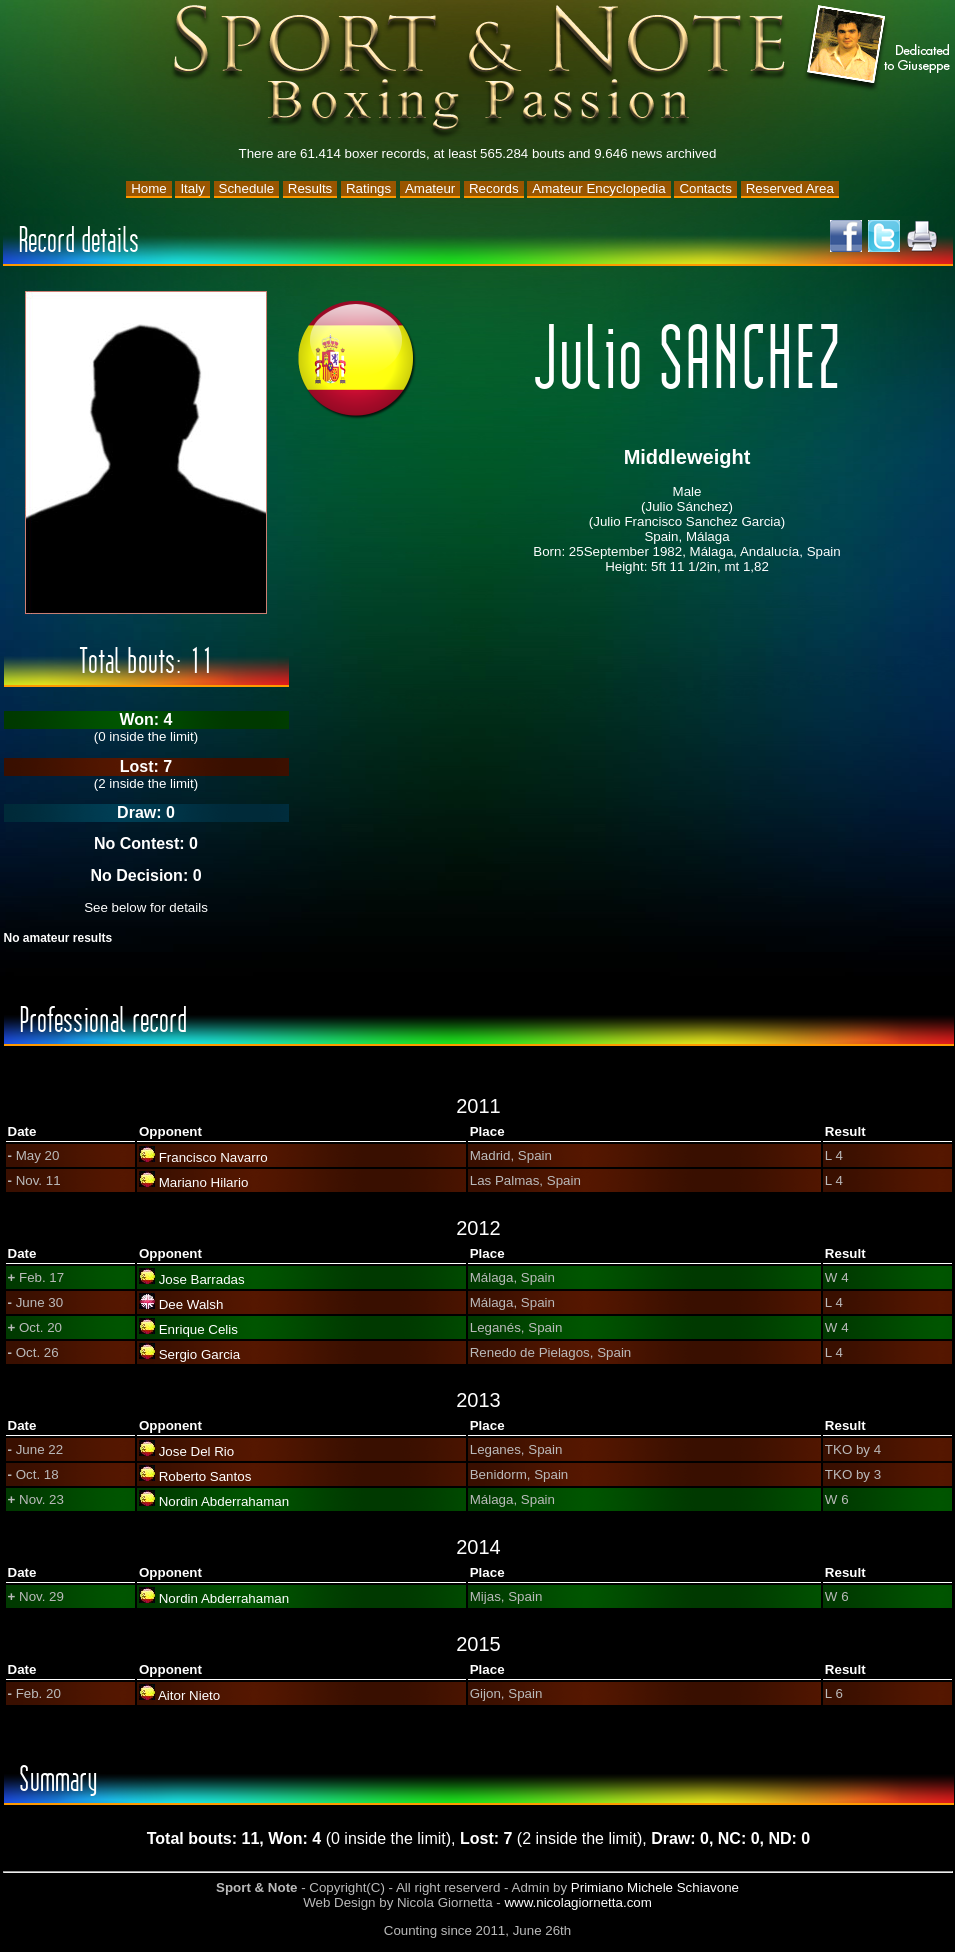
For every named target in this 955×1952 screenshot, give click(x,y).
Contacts (705, 188)
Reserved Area (790, 188)
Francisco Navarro (213, 1157)
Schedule (247, 188)
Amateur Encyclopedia (598, 188)
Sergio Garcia (200, 1354)
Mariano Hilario (204, 1182)
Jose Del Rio (197, 1451)
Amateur (430, 188)
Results (310, 188)
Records (494, 188)
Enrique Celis (198, 1329)
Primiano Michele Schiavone (655, 1887)
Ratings (368, 188)
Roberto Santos (205, 1476)
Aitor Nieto (189, 1695)
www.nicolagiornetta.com (577, 1902)
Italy (192, 188)
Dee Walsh (191, 1304)
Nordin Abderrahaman (224, 1501)
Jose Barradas (202, 1279)
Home (149, 188)
